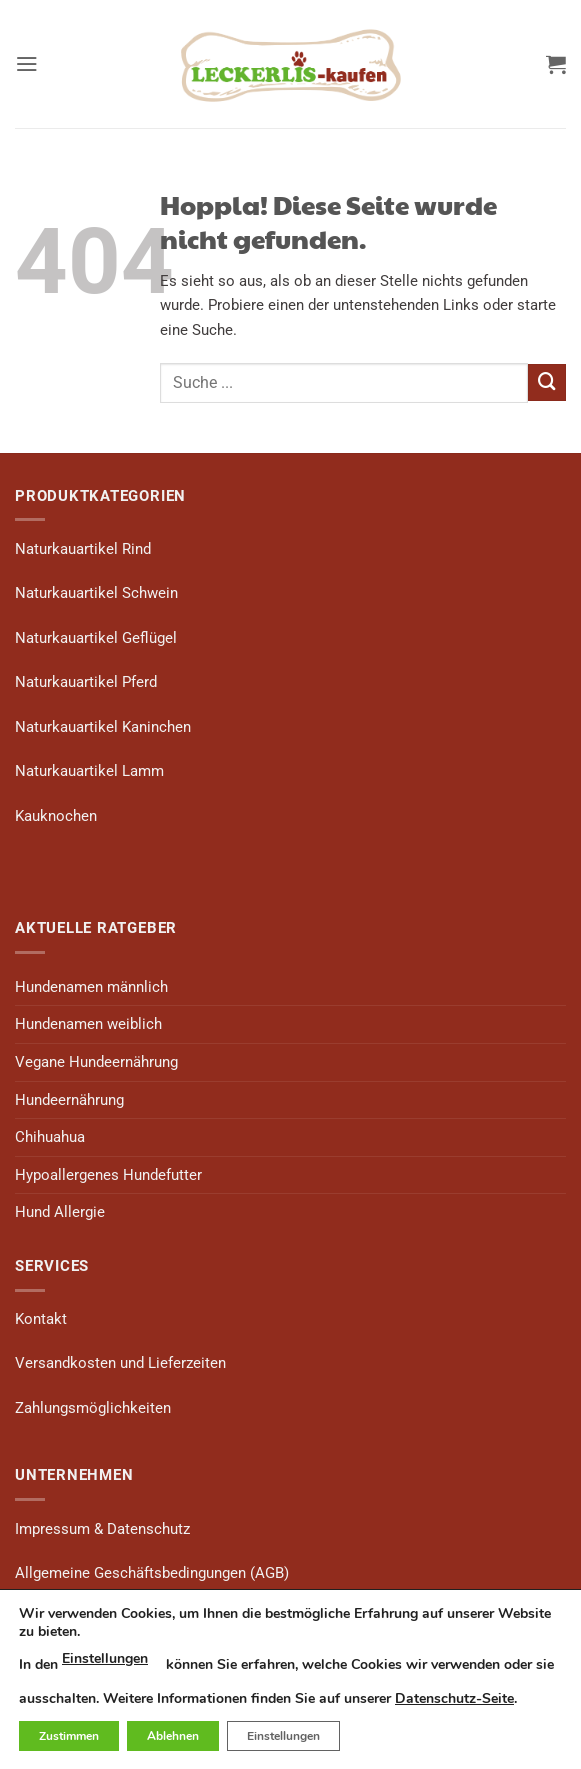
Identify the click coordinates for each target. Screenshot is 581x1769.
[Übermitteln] (547, 383)
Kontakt (41, 1319)
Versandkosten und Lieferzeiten (120, 1363)
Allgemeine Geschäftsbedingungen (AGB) (152, 1573)
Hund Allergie (60, 1212)
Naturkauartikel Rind (83, 549)
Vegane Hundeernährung (96, 1062)
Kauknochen (56, 816)
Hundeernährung (69, 1100)
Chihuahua (50, 1137)
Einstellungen (105, 1658)
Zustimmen (69, 1736)
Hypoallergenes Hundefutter (108, 1175)
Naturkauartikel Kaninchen (103, 727)
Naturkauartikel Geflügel (96, 638)
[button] (26, 64)
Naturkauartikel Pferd (86, 682)
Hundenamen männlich (91, 987)
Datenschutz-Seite (454, 1698)
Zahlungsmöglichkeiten (93, 1408)
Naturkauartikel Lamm (89, 771)
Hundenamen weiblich (88, 1024)
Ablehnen (173, 1736)
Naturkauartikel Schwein (96, 593)
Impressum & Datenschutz (102, 1529)
